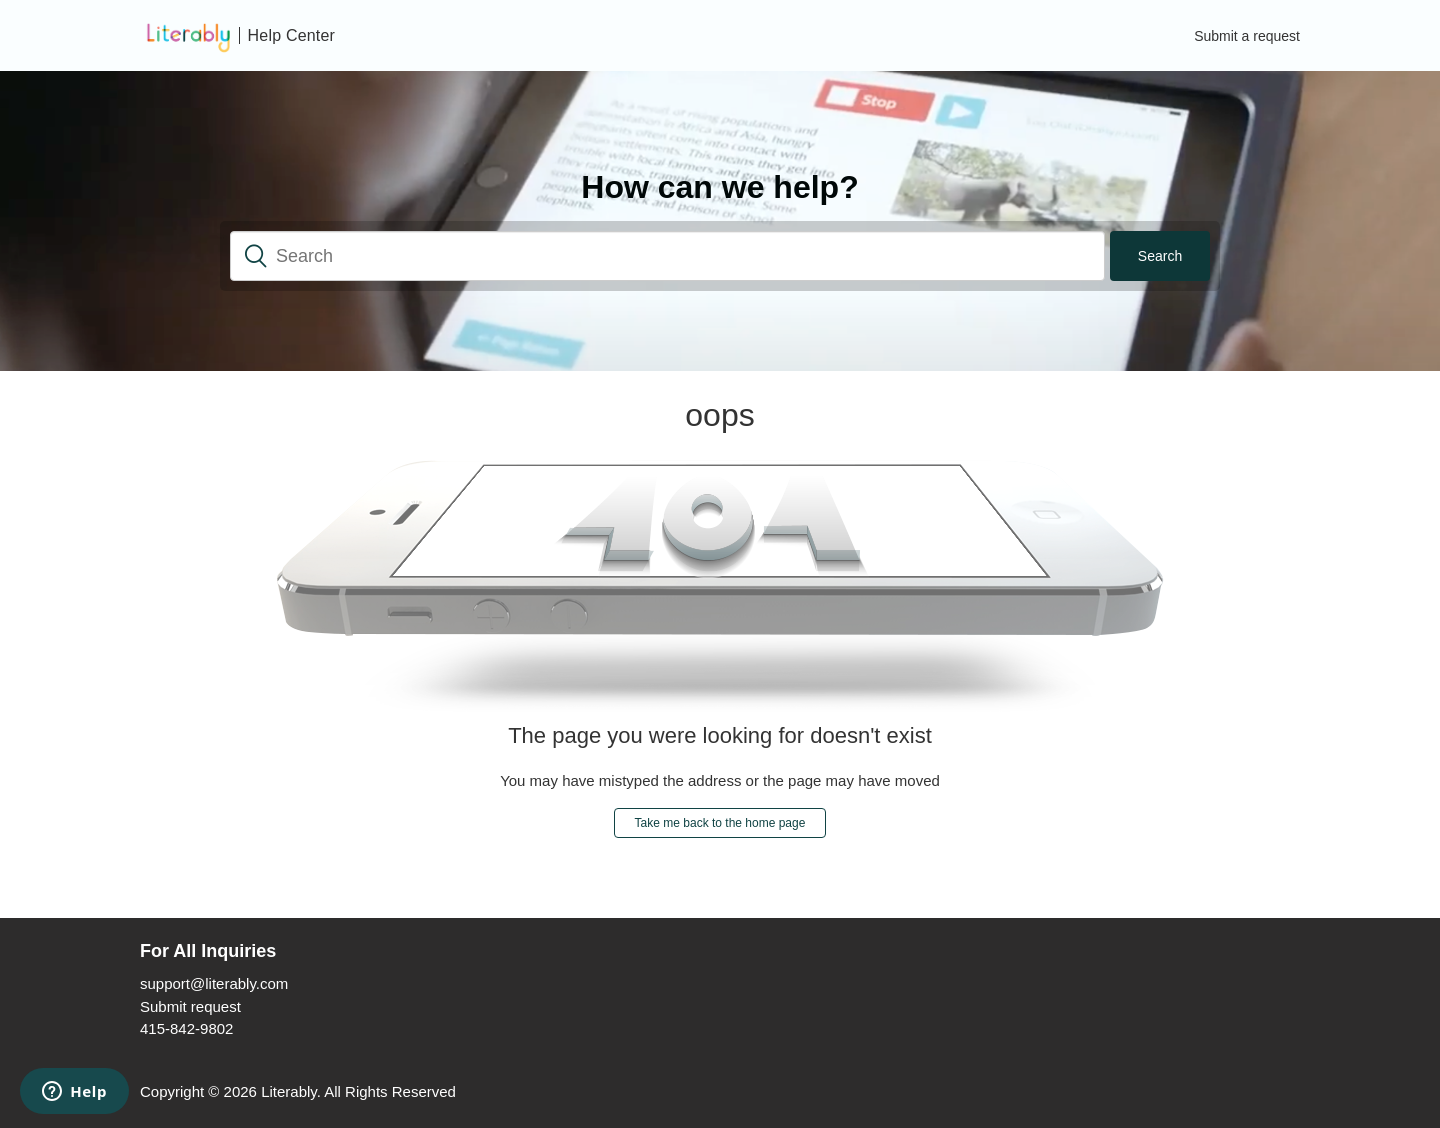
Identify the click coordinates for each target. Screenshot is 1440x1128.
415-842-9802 (186, 1028)
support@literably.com (214, 983)
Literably (289, 1091)
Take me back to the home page (720, 823)
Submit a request (1247, 36)
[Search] (667, 256)
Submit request (190, 1006)
